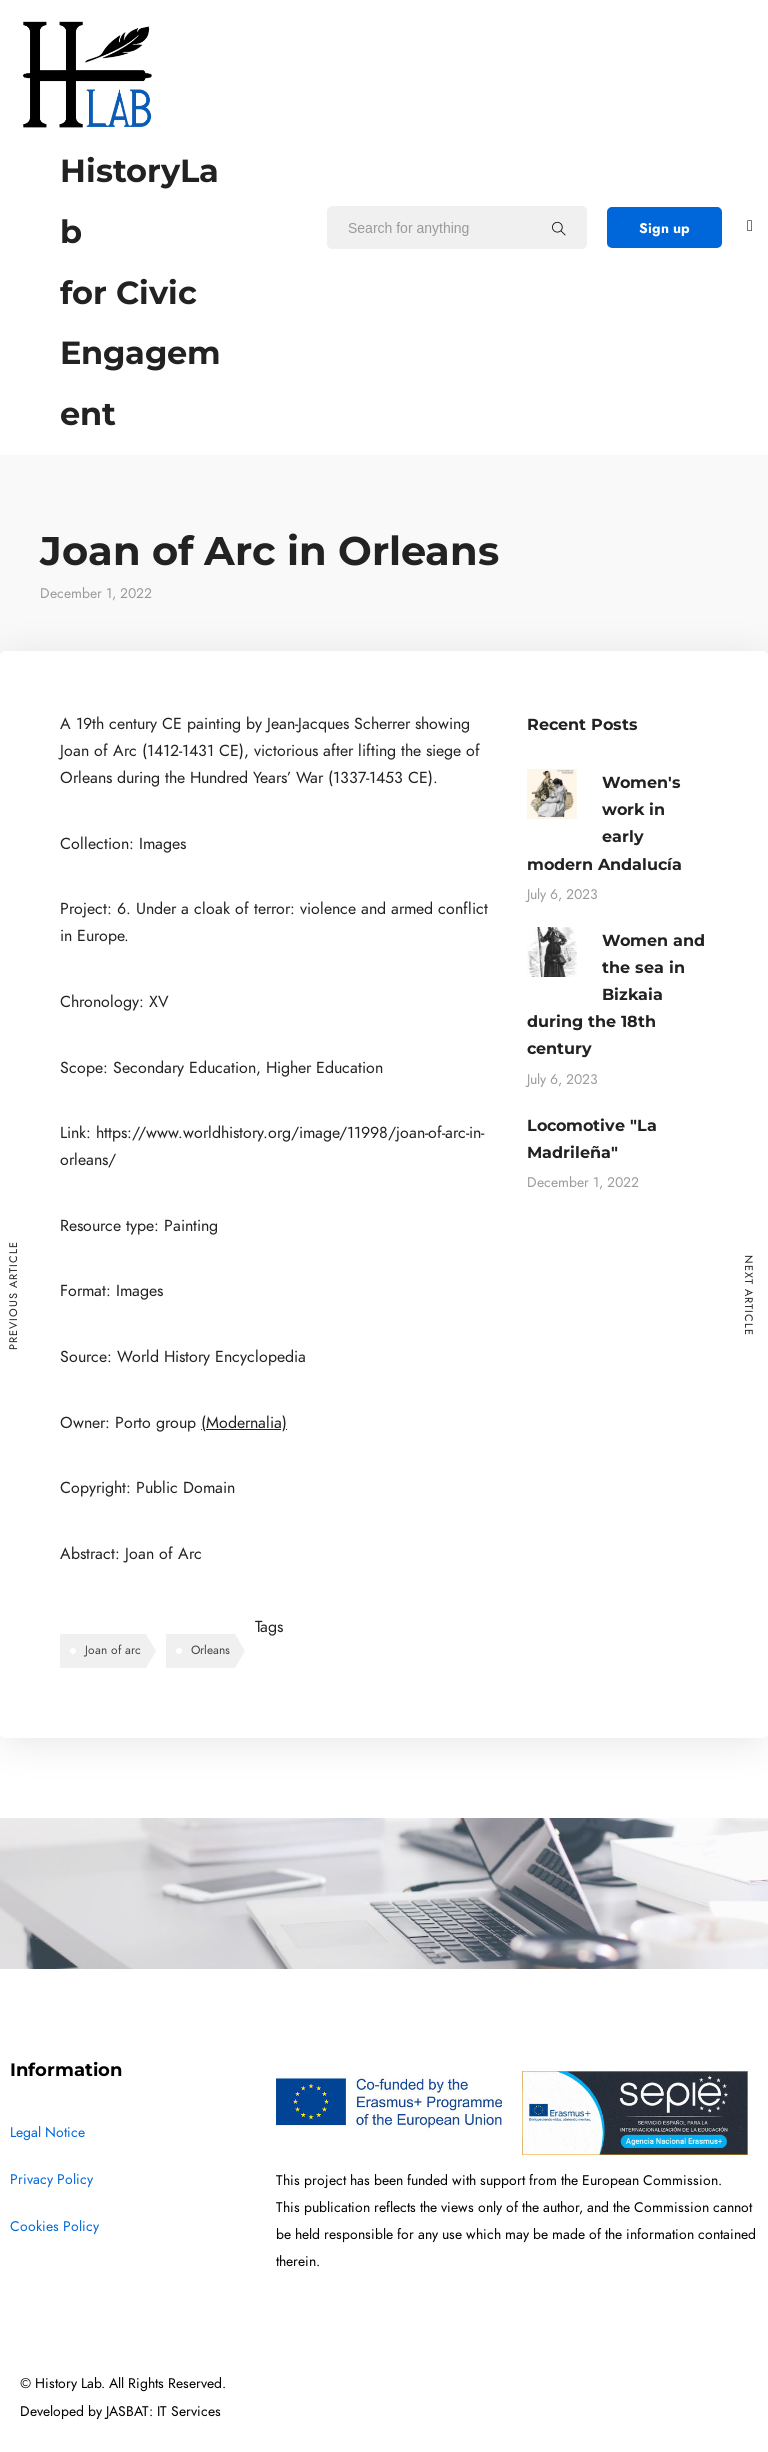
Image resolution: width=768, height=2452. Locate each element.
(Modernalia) (244, 1423)
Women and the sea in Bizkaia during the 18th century (616, 995)
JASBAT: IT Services (163, 2411)
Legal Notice (47, 2132)
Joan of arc (113, 1650)
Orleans (210, 1650)
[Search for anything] (559, 228)
